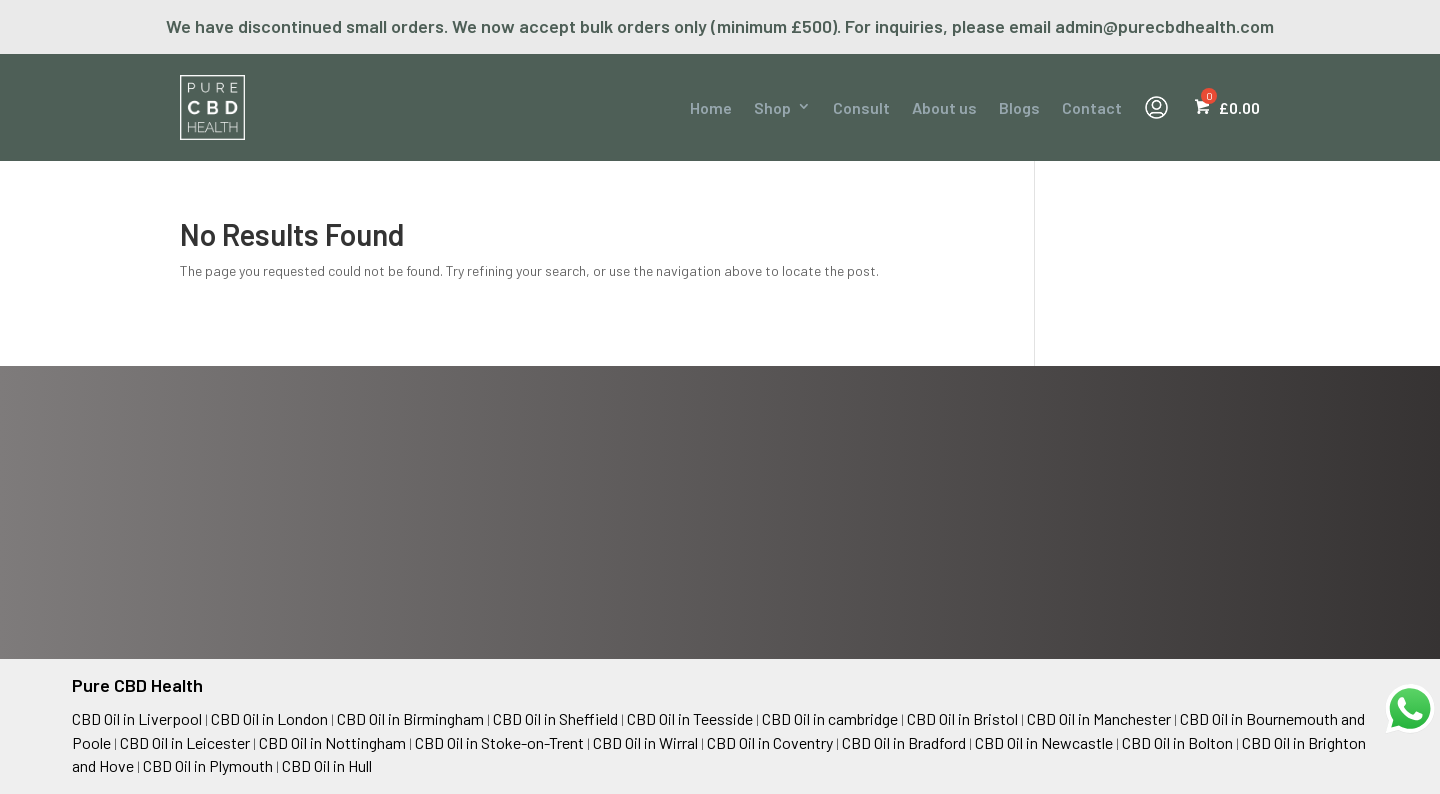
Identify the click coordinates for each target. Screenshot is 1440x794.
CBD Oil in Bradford (904, 742)
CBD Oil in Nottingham (332, 742)
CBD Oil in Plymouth (208, 765)
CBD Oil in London (269, 718)
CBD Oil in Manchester (1099, 718)
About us (944, 107)
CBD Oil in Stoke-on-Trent (499, 742)
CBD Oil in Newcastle (1044, 742)
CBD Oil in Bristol (962, 718)
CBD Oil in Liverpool (137, 718)
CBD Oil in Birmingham (410, 718)
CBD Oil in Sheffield (555, 718)
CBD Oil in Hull (327, 765)
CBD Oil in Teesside (690, 718)
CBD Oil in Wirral (645, 742)
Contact (1092, 107)
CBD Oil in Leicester (185, 742)
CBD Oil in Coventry (770, 742)
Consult (861, 107)
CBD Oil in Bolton (1177, 742)
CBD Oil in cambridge (830, 718)
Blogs (1019, 107)
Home (711, 107)
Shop (772, 107)
